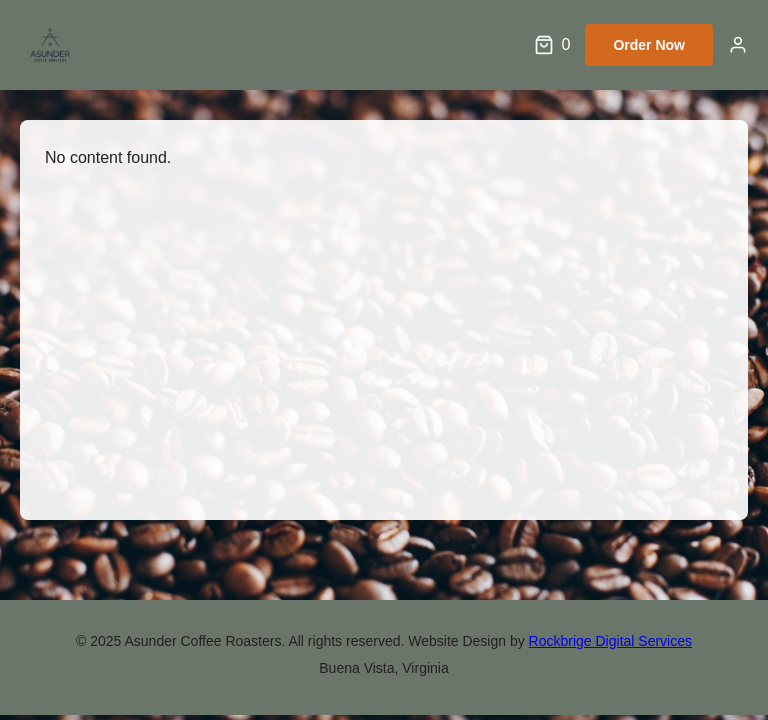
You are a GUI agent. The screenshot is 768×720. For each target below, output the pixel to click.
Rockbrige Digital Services (610, 641)
